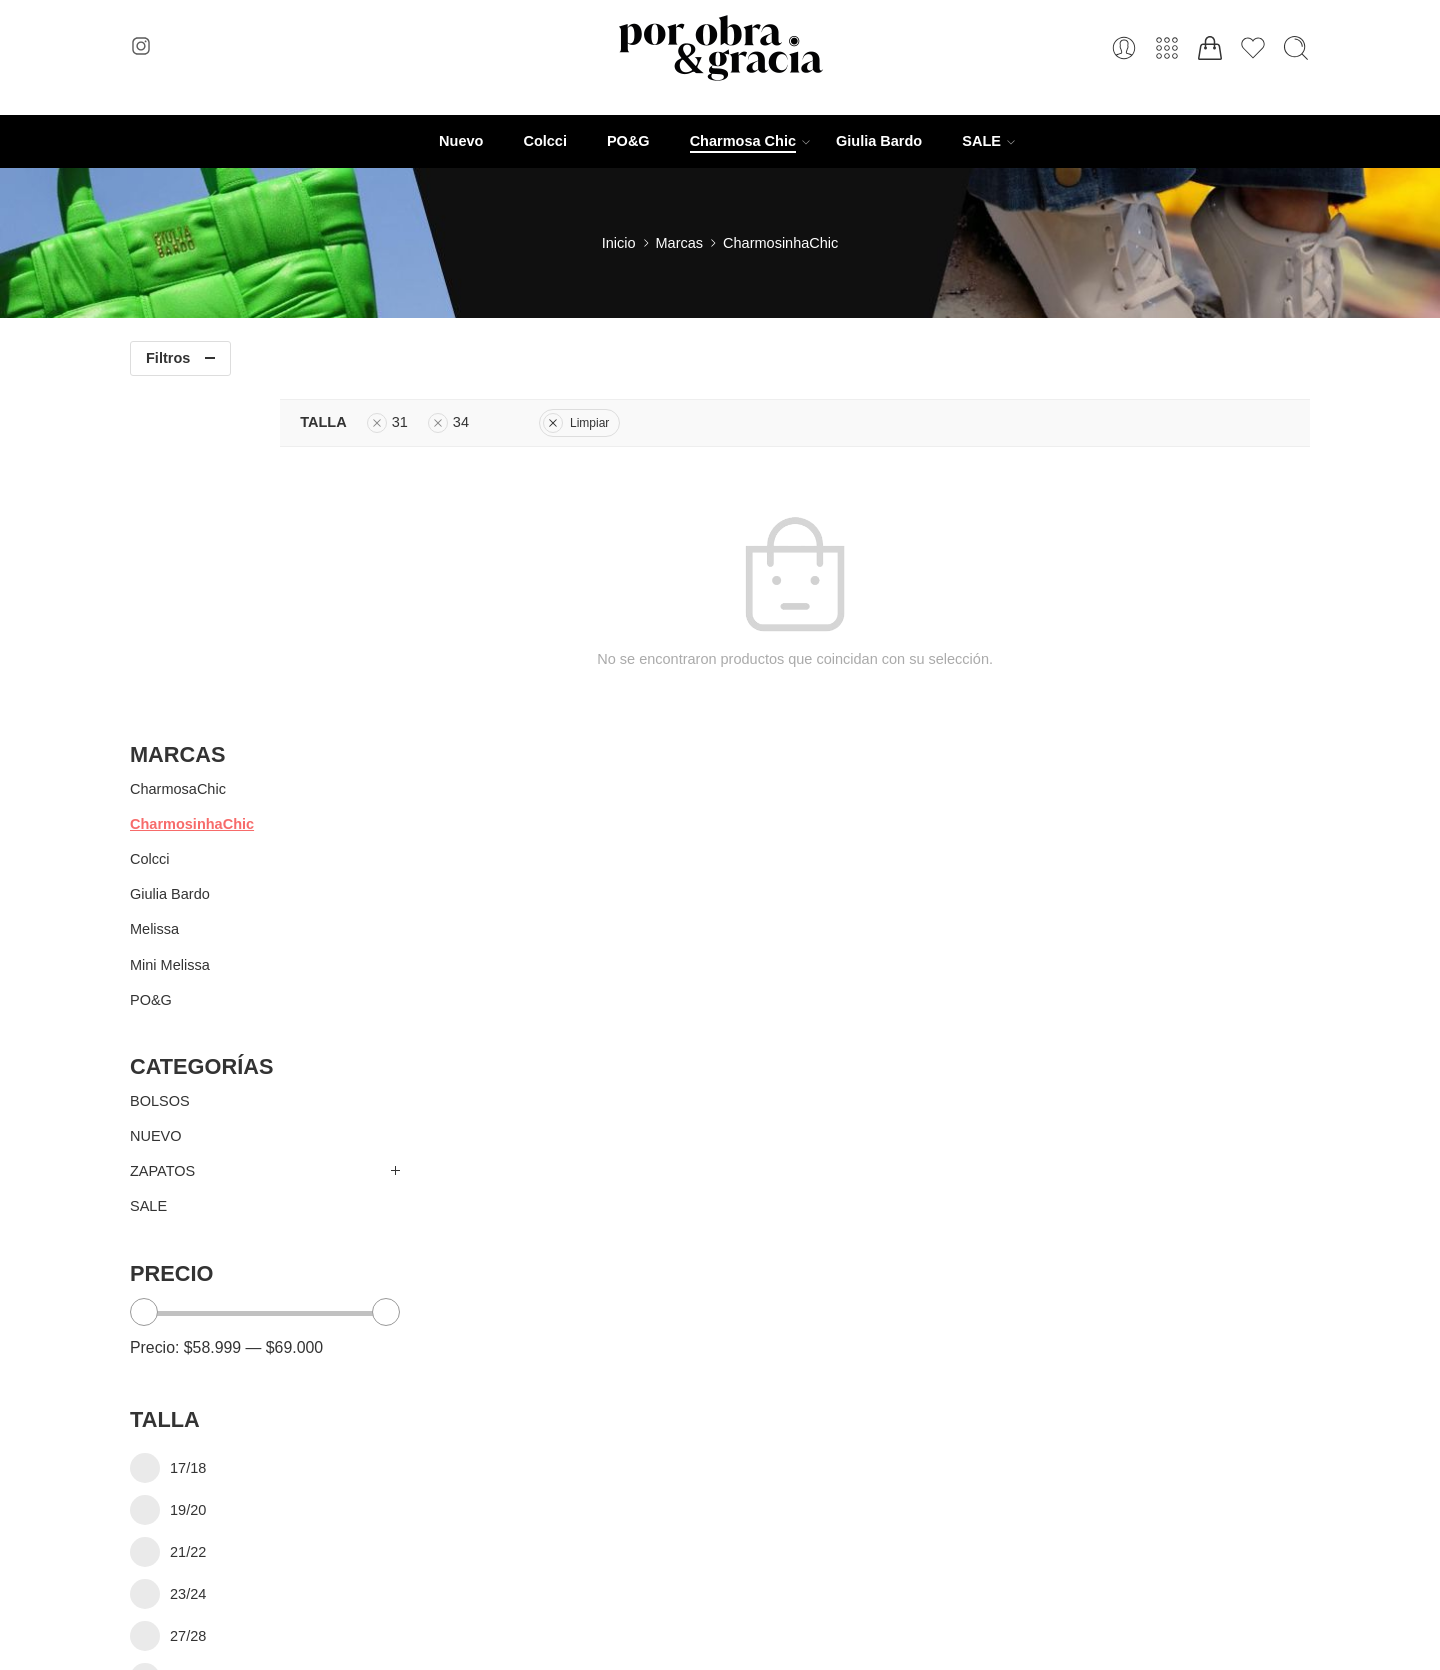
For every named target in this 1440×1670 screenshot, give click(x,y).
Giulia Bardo (879, 141)
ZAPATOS (162, 829)
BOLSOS (160, 758)
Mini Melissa (170, 622)
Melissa (154, 587)
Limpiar (736, 423)
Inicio (619, 243)
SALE (981, 142)
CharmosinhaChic (192, 481)
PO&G (628, 141)
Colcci (545, 141)
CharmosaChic (178, 446)
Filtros (168, 358)
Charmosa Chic (743, 142)
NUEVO (156, 793)
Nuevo (461, 141)
